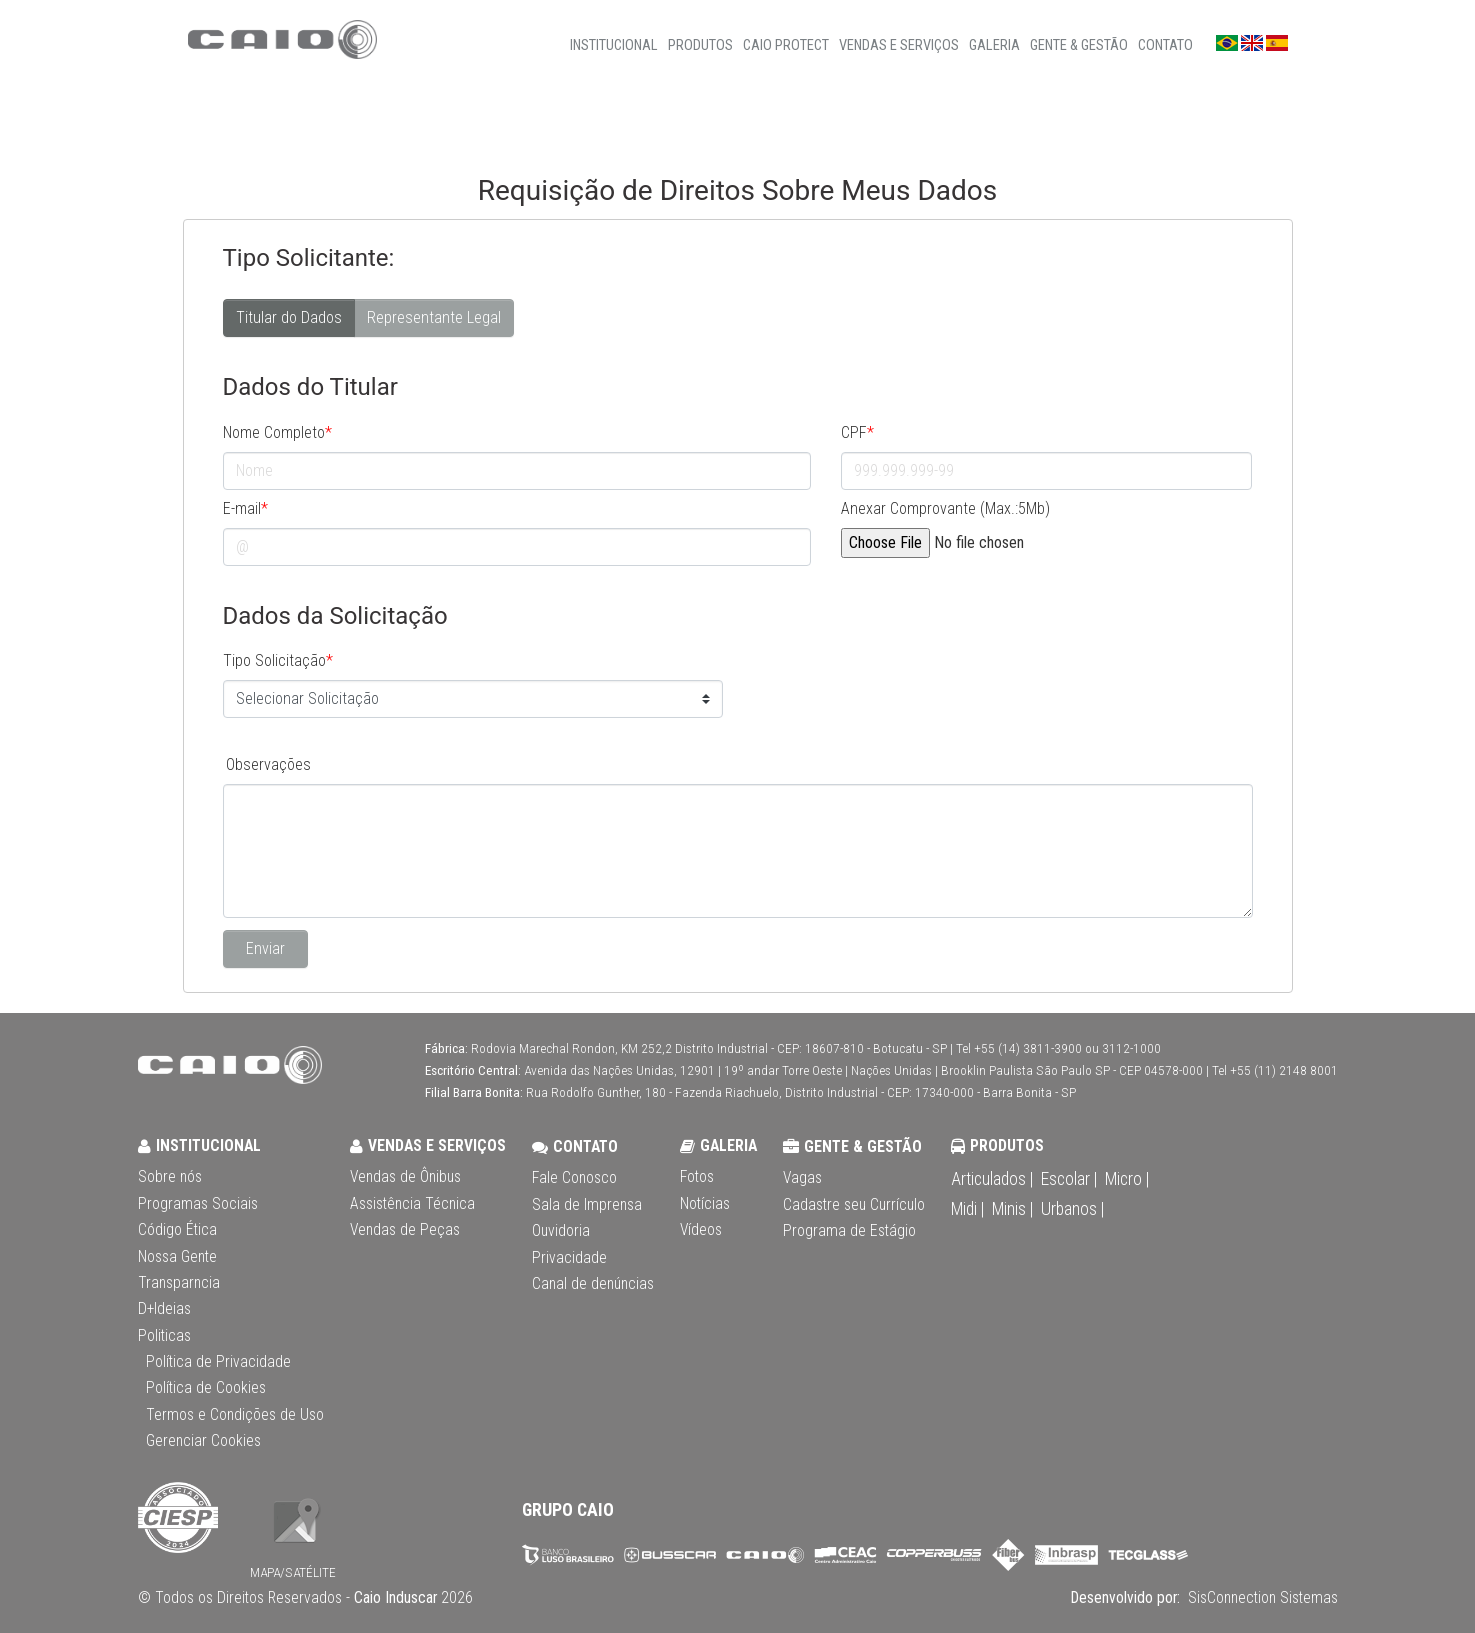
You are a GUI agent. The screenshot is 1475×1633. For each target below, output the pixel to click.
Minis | (1012, 1209)
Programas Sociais (198, 1204)
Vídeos (701, 1230)
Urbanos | (1072, 1209)
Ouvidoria (561, 1231)
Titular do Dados (289, 316)
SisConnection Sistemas (1261, 1598)
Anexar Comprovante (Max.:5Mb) (945, 508)
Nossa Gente (177, 1257)
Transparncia (179, 1283)
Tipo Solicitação (278, 660)
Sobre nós (170, 1177)
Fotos (697, 1177)
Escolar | (1069, 1179)
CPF (857, 432)
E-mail (245, 508)
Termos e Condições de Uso (235, 1415)
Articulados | (992, 1179)
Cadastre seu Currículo (854, 1205)
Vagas (802, 1178)
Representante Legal (434, 316)
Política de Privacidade (218, 1362)
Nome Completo (277, 432)
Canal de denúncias (593, 1284)
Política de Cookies (206, 1388)
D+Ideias (164, 1309)
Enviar (265, 948)
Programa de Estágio (849, 1231)
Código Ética (177, 1230)
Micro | (1127, 1179)
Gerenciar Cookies (203, 1441)
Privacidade (569, 1258)
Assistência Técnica (412, 1204)
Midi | (967, 1209)
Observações (268, 764)
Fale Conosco (574, 1178)
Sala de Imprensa (587, 1205)
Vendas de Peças (405, 1230)
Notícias (705, 1204)
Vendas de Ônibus (405, 1177)
